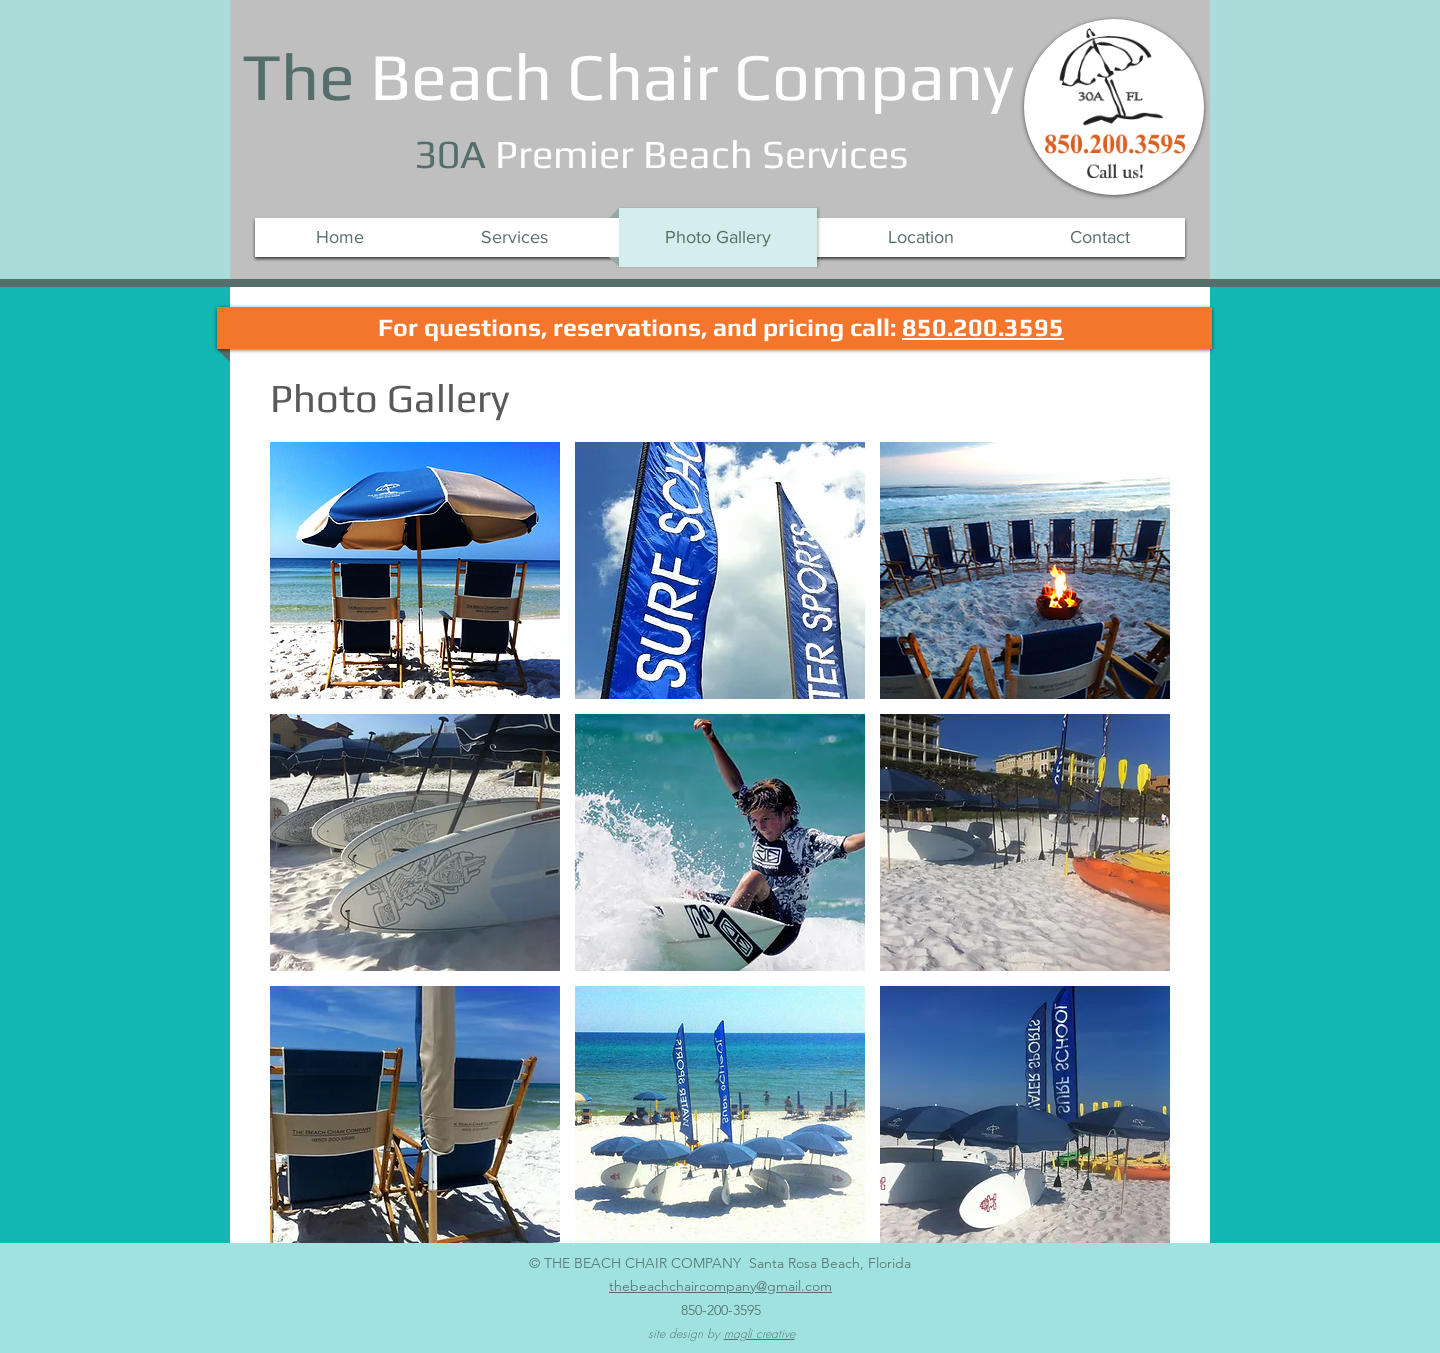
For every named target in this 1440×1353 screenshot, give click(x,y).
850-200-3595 (721, 1310)
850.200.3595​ (983, 327)
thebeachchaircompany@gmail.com (720, 1286)
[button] (415, 570)
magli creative (759, 1333)
